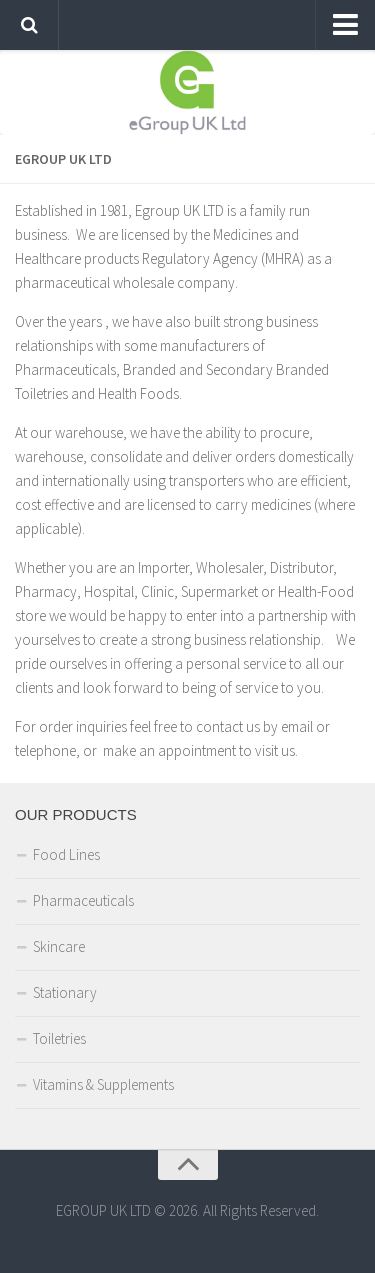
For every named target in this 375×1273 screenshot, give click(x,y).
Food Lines (66, 854)
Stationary (65, 992)
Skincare (59, 946)
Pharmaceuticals (83, 900)
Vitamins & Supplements (103, 1084)
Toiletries (59, 1038)
